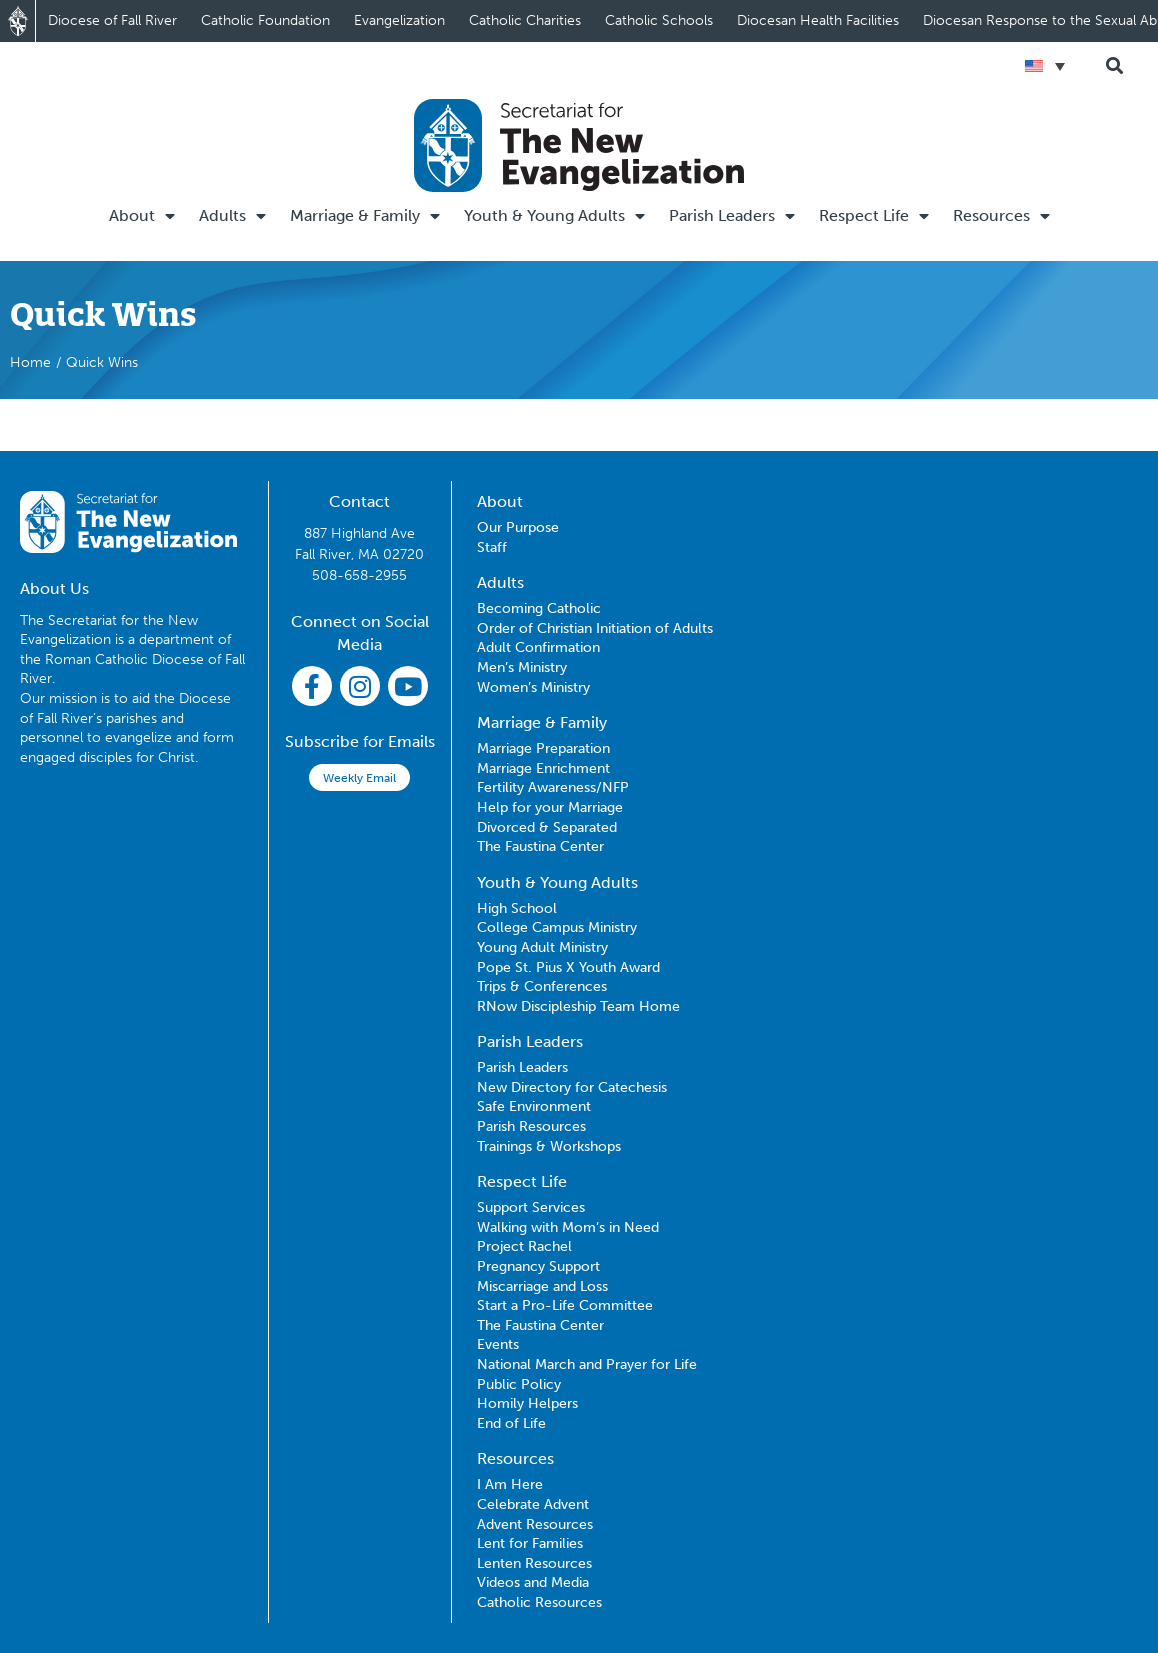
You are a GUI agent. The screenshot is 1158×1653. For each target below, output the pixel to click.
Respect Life (874, 216)
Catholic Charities (525, 20)
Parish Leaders (732, 216)
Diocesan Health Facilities (818, 20)
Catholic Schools (659, 20)
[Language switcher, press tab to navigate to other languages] (1045, 66)
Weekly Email (359, 778)
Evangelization (399, 20)
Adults (232, 216)
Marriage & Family (365, 216)
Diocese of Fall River (112, 20)
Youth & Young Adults (554, 216)
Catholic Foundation (265, 20)
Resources (1001, 216)
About (142, 216)
